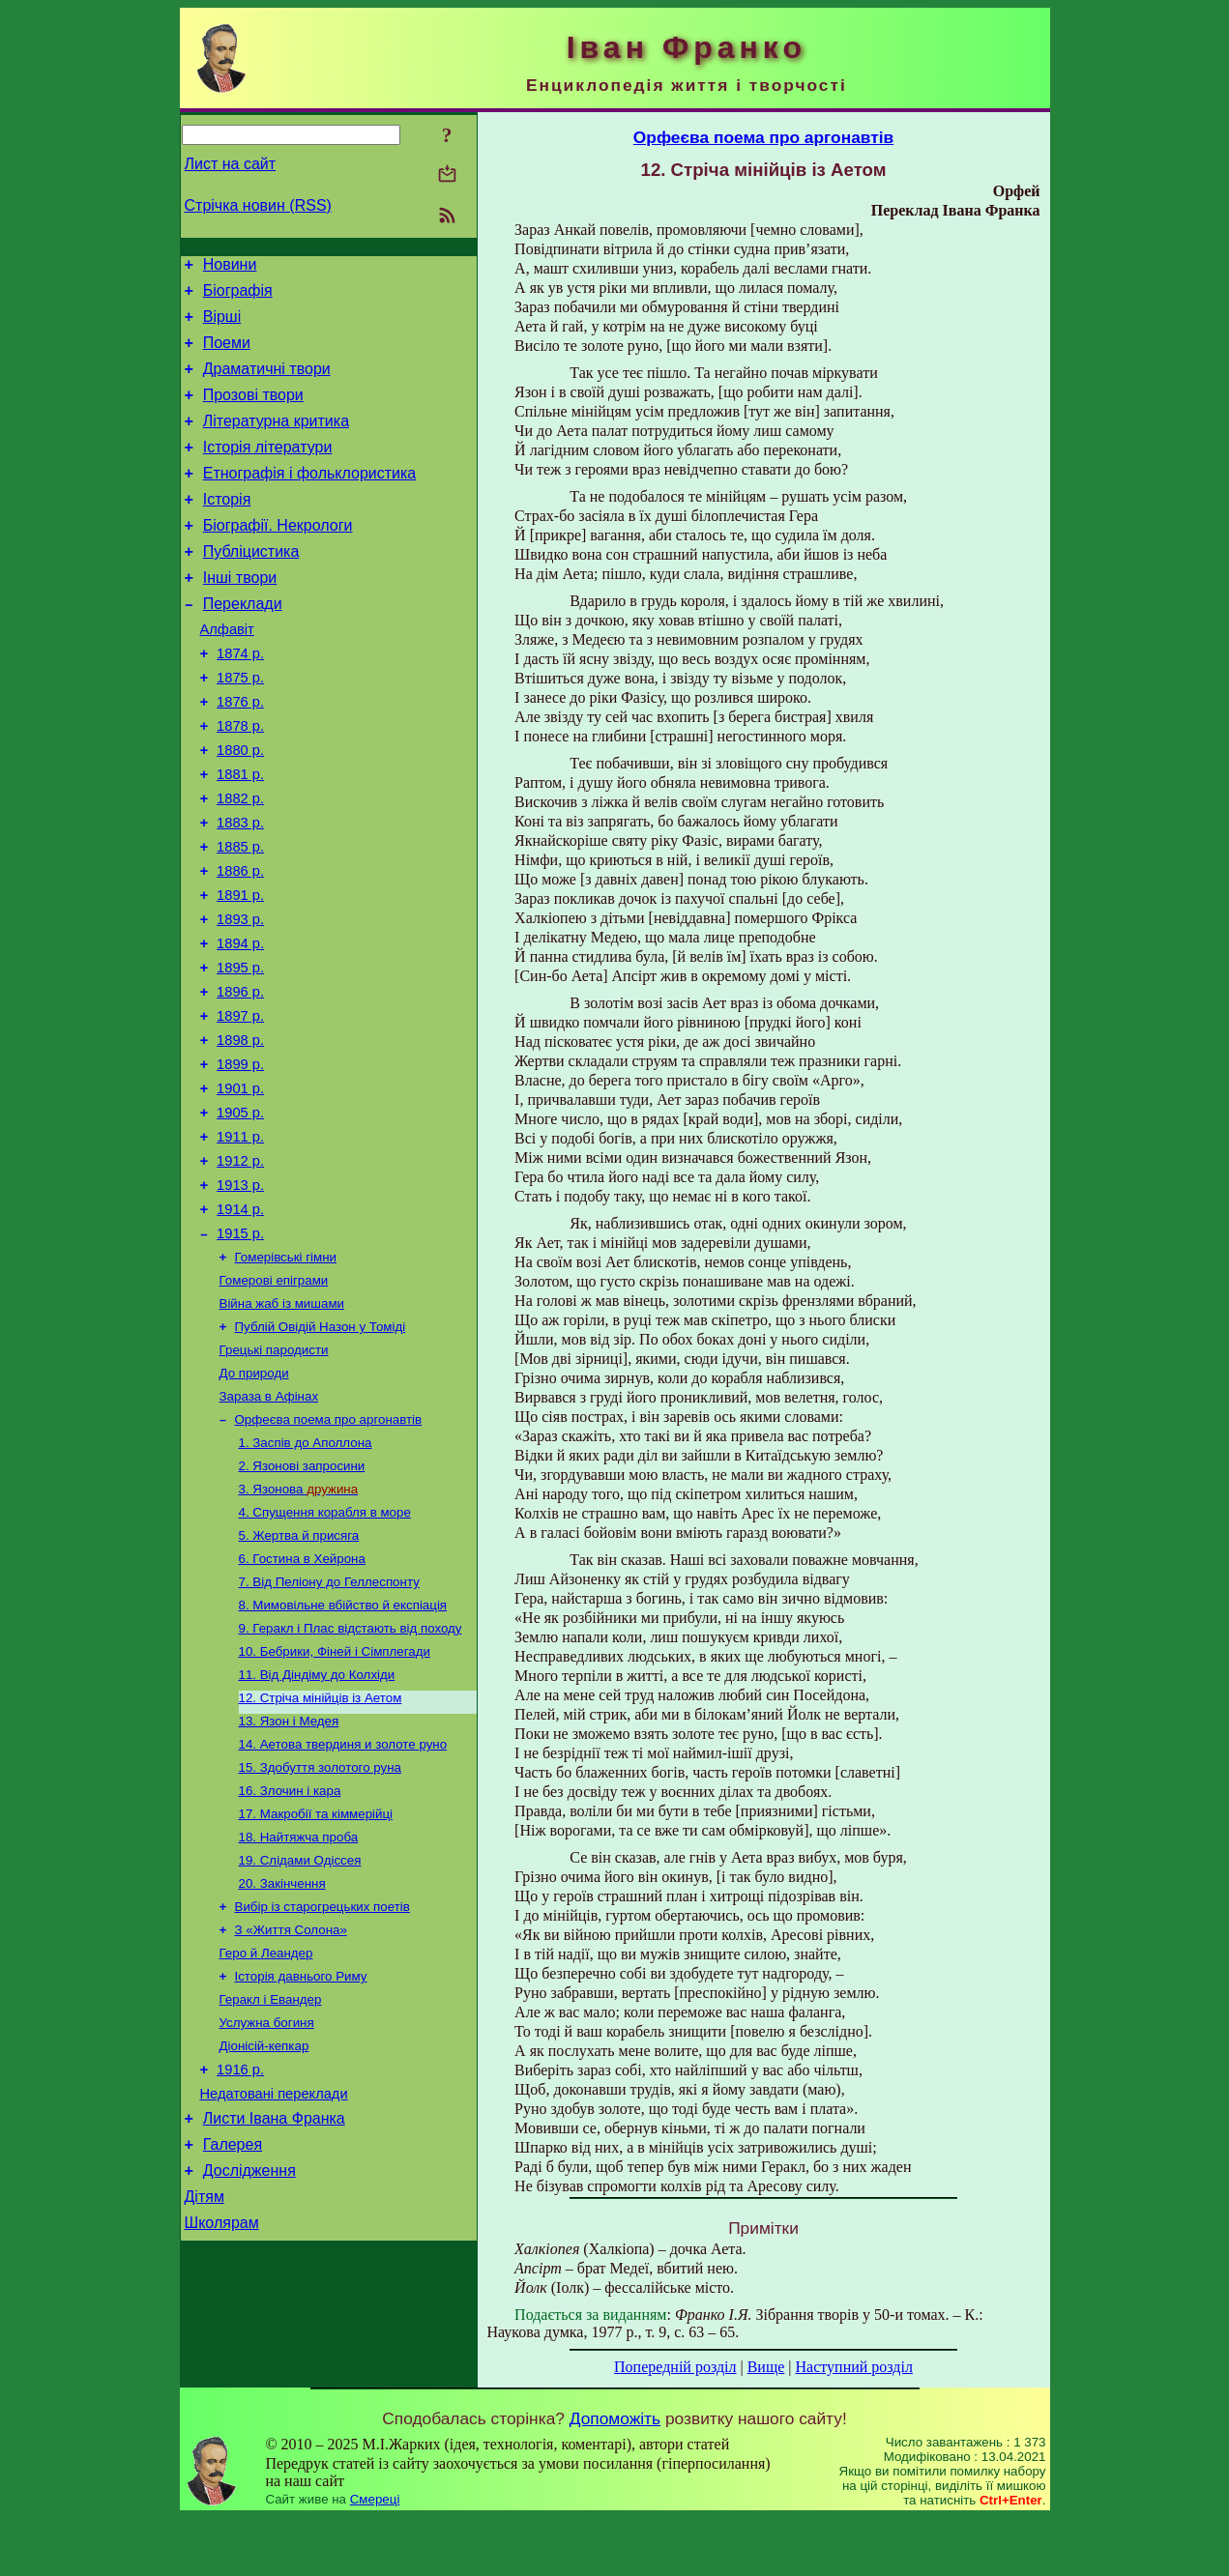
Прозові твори (253, 412)
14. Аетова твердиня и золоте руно (343, 1903)
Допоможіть (615, 2476)
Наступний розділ (854, 2367)
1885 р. (240, 916)
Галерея (232, 2339)
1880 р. (240, 808)
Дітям (204, 2397)
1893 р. (240, 997)
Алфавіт (227, 672)
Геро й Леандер (266, 2129)
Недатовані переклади (274, 2283)
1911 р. (240, 1241)
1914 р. (240, 1322)
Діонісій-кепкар (264, 2229)
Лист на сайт (231, 164)
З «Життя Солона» (291, 2104)
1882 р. (240, 862)
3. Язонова (299, 1626)
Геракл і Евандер (270, 2179)
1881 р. (240, 835)
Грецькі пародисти (274, 1475)
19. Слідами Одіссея (300, 2028)
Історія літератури (268, 470)
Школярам (222, 2426)
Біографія (238, 296)
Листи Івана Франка (274, 2310)
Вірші (222, 325)
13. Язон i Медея (289, 1877)
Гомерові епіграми (274, 1400)
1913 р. (240, 1295)
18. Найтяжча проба (299, 2003)
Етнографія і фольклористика (310, 499)
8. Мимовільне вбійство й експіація (343, 1752)
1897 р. (240, 1106)
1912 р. (240, 1268)
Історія (227, 528)
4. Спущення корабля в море (325, 1651)
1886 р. (240, 943)
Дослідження (249, 2368)
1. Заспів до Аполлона (305, 1576)
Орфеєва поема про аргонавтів (329, 1551)
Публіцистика (251, 586)
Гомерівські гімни (286, 1375)
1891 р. (240, 970)
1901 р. (240, 1187)
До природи (254, 1500)
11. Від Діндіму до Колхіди (317, 1827)
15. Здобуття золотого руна (320, 1928)
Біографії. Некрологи (278, 557)
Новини (230, 267)
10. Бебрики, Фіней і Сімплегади (334, 1802)
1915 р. (240, 1349)
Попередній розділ (675, 2367)
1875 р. (240, 727)
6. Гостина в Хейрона (302, 1701)
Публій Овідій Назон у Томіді (320, 1450)
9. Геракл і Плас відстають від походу (350, 1777)
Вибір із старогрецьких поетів (322, 2078)
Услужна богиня (266, 2204)
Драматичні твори (267, 383)
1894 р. (240, 1024)
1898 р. (240, 1133)
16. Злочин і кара (290, 1953)
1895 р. (240, 1051)
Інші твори (240, 615)
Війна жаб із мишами (282, 1425)
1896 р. (240, 1078)
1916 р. (240, 2256)
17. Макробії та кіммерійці (316, 1978)
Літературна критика (276, 441)
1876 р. (240, 754)
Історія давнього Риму (301, 2154)
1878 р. (240, 781)
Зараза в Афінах (269, 1526)
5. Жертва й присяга (299, 1676)
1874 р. (240, 700)
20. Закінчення (282, 2053)
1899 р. (240, 1160)
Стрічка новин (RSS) (258, 205)
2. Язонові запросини (302, 1601)
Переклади (242, 644)
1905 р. (240, 1214)
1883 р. (240, 889)
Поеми (226, 354)
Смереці (375, 2557)
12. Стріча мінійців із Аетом (320, 1852)
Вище (766, 2367)
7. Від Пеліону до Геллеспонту (329, 1727)
